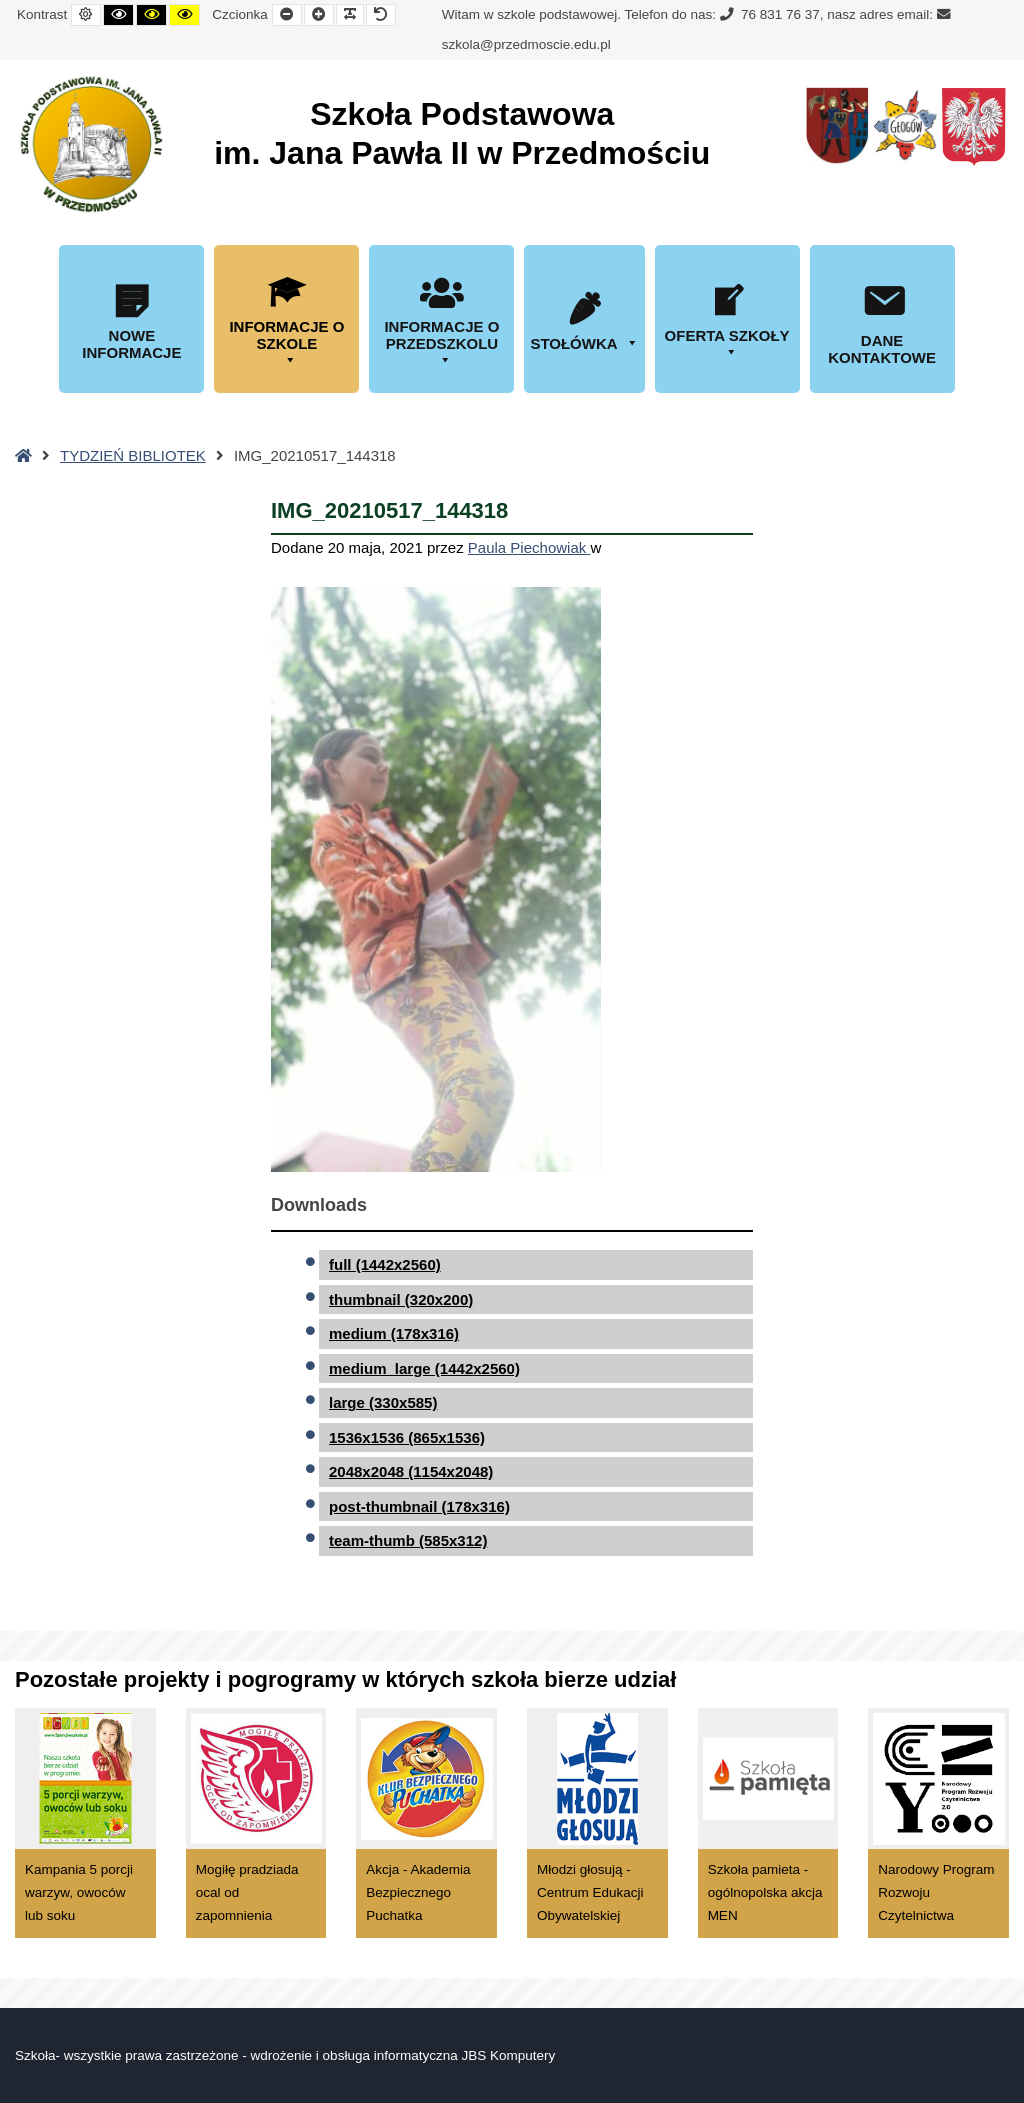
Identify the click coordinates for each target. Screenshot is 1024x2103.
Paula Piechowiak (529, 547)
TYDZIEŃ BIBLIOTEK (133, 455)
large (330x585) (383, 1402)
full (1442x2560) (385, 1264)
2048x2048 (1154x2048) (411, 1471)
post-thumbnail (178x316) (419, 1506)
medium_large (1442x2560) (424, 1368)
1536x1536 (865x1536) (407, 1437)
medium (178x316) (394, 1333)
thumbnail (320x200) (401, 1299)
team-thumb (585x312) (408, 1540)
